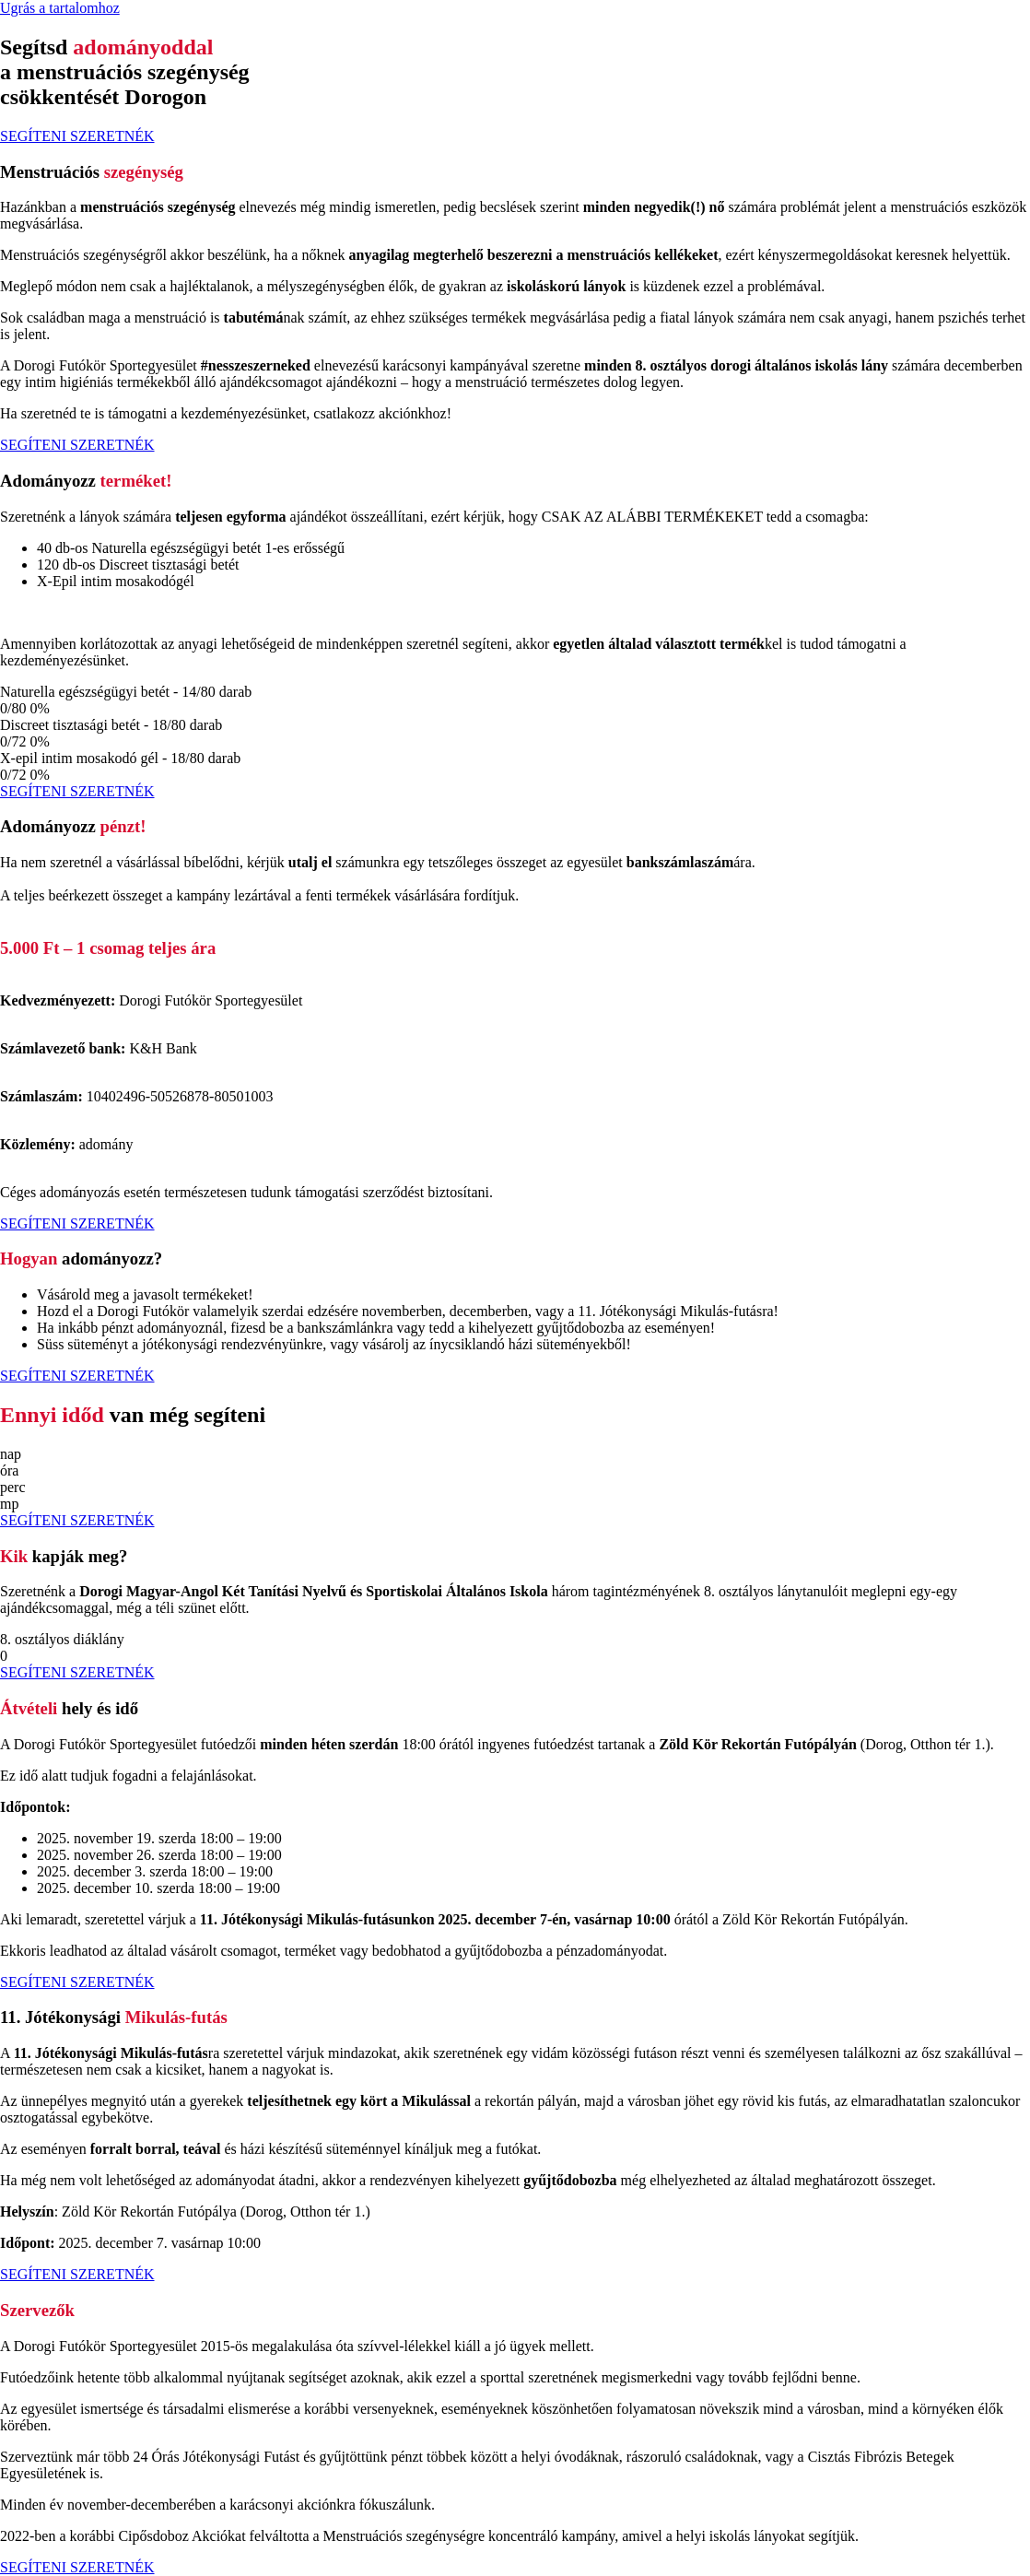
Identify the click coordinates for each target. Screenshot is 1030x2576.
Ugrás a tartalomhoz (60, 8)
